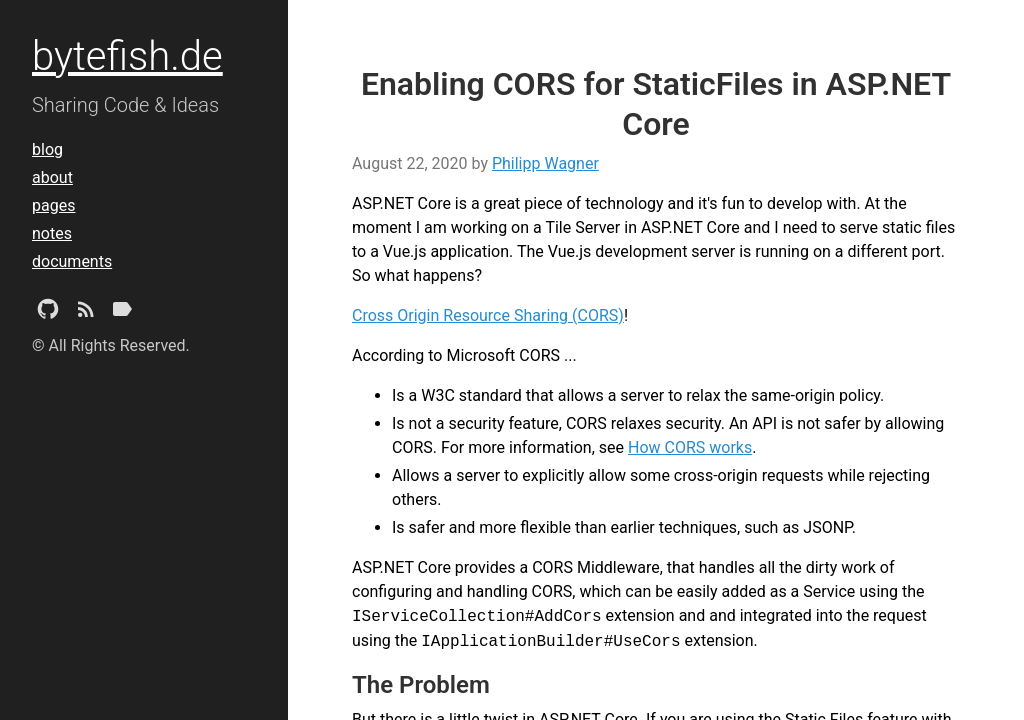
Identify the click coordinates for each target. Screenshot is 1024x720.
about (52, 177)
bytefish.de (127, 56)
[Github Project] (48, 313)
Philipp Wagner (545, 163)
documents (72, 261)
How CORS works (690, 447)
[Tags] (122, 313)
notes (52, 233)
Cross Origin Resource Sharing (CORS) (488, 315)
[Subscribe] (86, 313)
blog (47, 149)
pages (53, 205)
